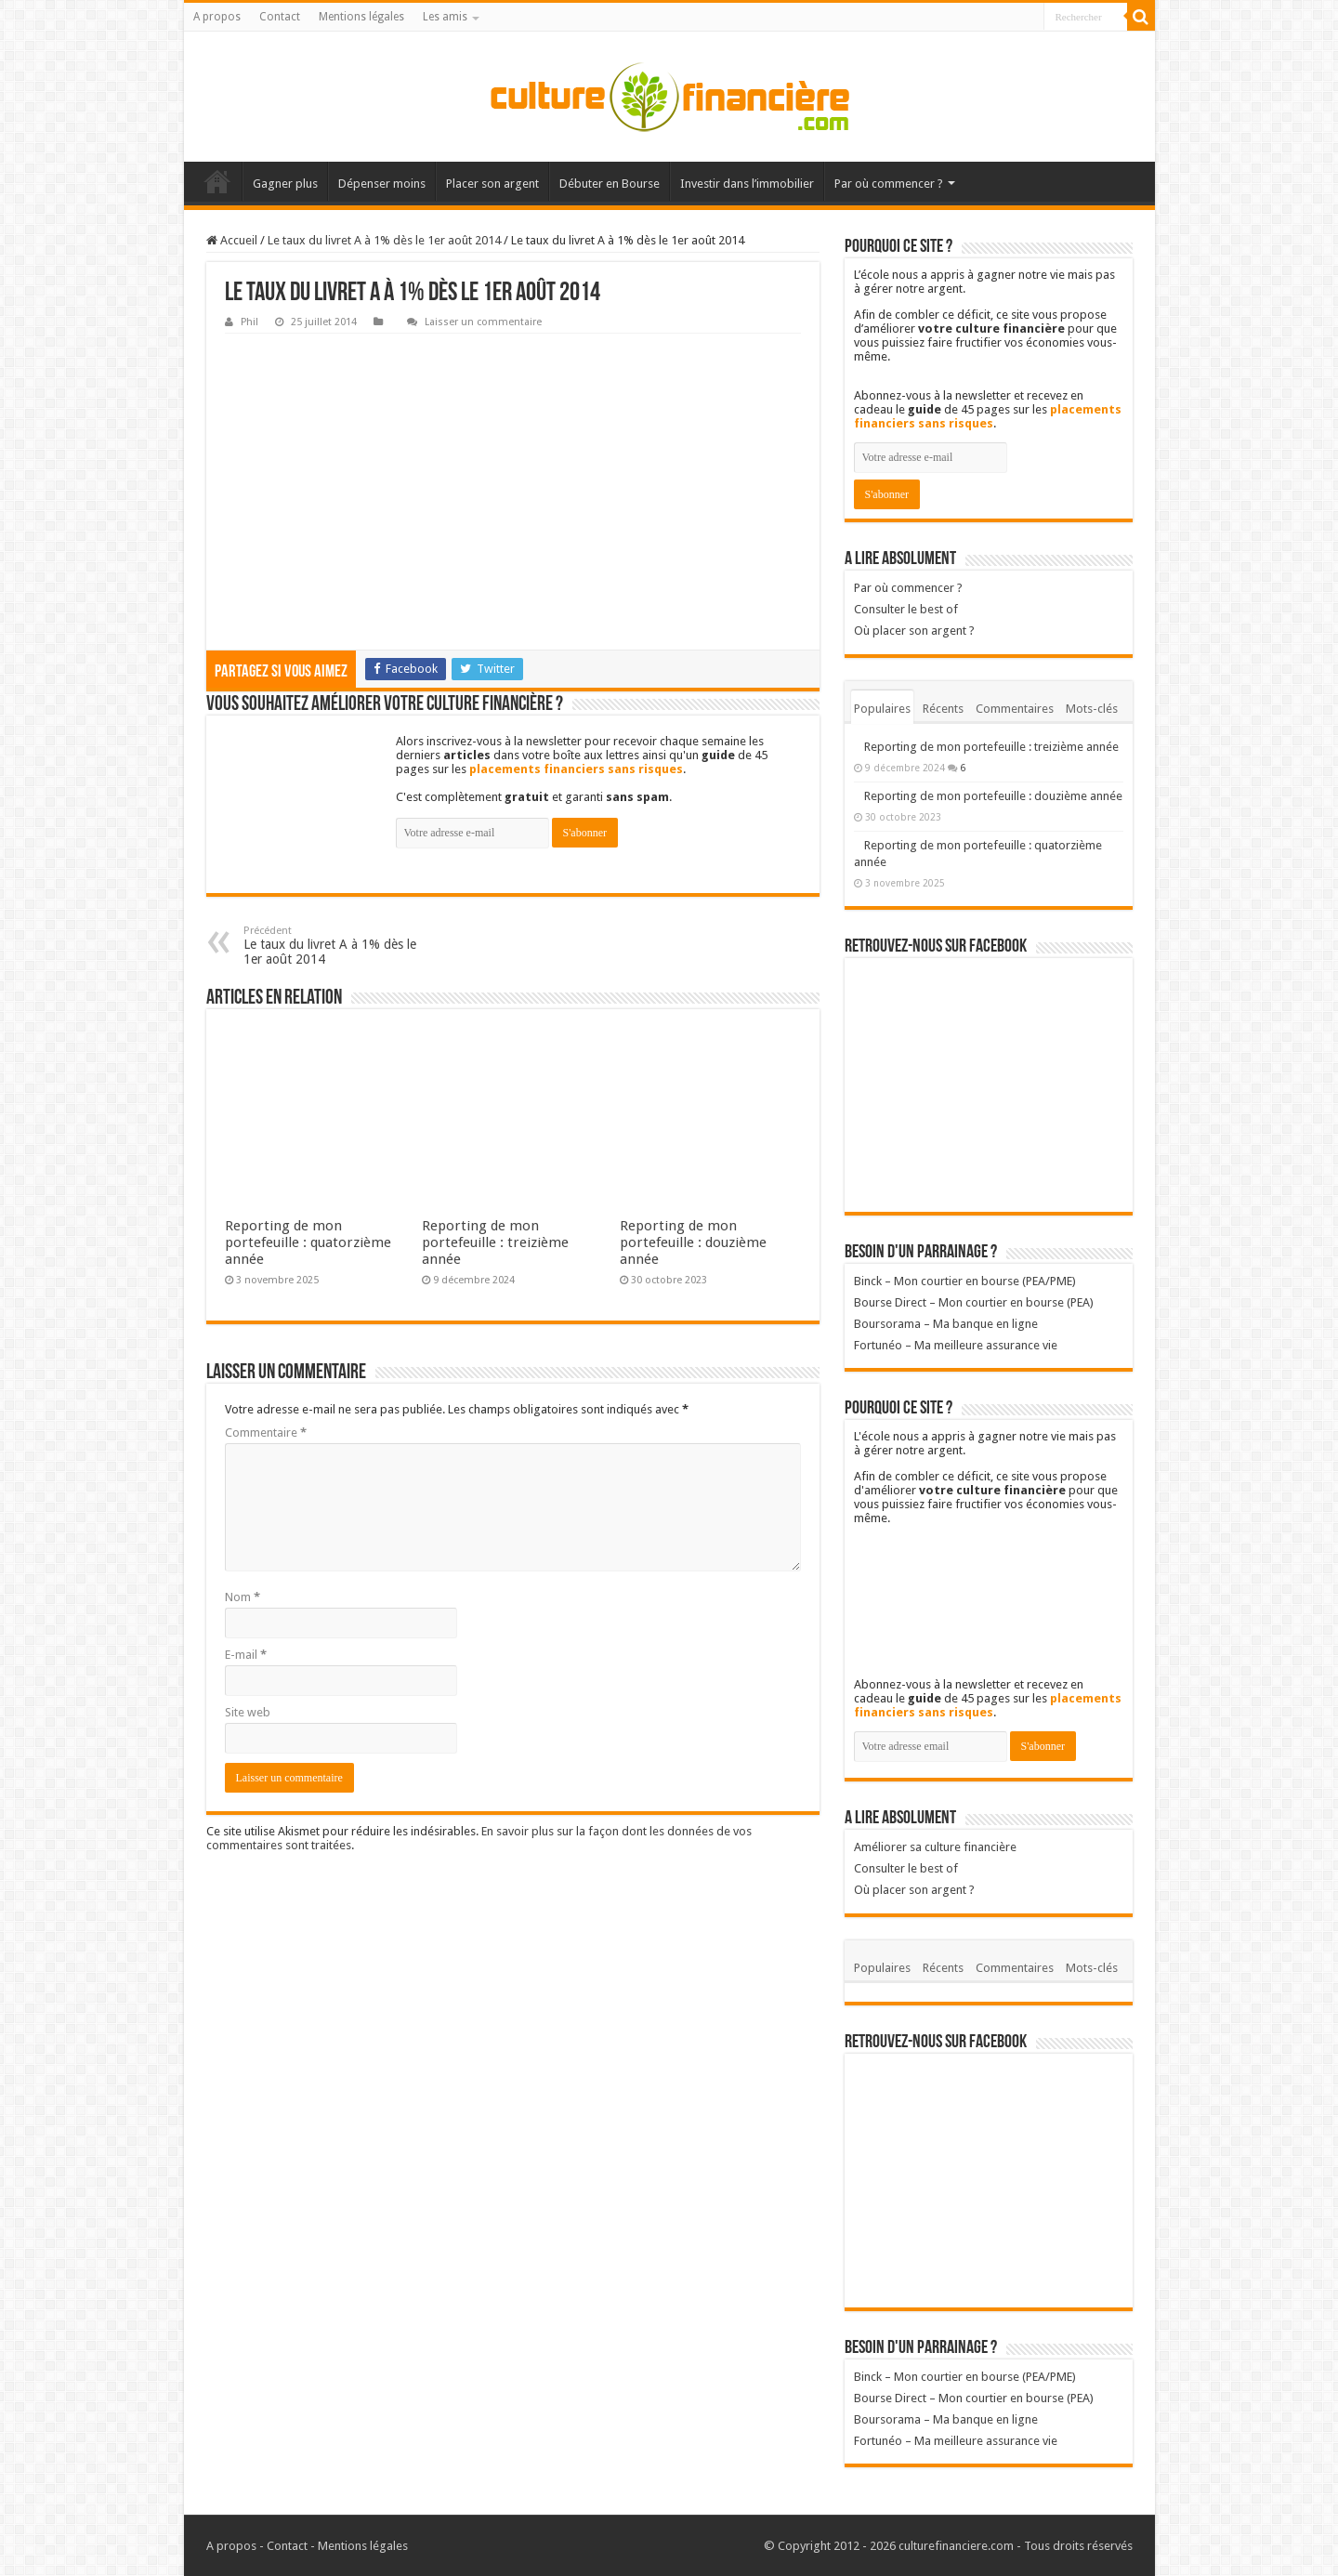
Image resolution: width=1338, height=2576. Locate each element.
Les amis (445, 16)
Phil (249, 322)
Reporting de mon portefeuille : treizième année (495, 1242)
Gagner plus (285, 184)
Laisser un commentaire (483, 322)
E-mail (246, 1655)
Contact (279, 16)
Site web (247, 1712)
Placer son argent (492, 184)
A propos (217, 16)
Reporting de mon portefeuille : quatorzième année (308, 1242)
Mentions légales (361, 16)
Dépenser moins (382, 184)
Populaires (882, 709)
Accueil (217, 181)
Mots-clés (1092, 709)
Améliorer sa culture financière (935, 1847)
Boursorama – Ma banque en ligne (946, 1324)
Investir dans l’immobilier (747, 184)
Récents (943, 709)
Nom (242, 1597)
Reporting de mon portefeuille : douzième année (693, 1242)
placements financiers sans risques (576, 769)
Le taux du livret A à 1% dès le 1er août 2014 (384, 240)
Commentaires (1015, 709)
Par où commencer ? (888, 184)
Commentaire (266, 1432)
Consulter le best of (906, 609)
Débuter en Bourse (609, 184)
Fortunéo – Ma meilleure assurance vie (955, 1345)
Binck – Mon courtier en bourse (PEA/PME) (965, 1281)
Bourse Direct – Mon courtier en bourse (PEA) (974, 1302)
